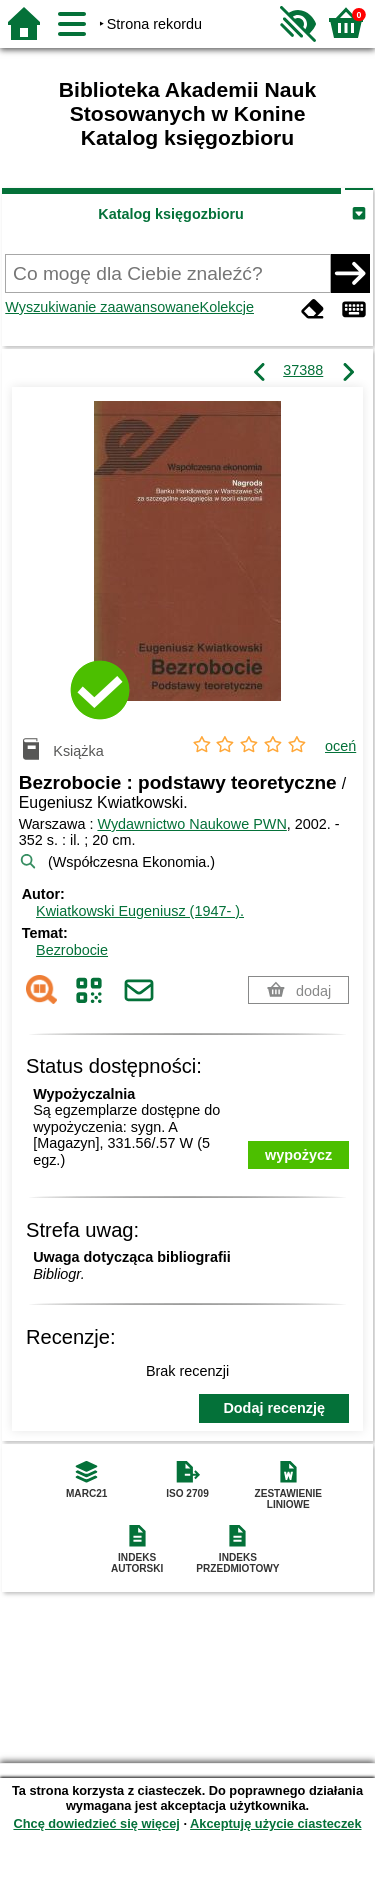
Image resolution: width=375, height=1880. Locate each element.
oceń (340, 746)
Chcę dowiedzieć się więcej (96, 1823)
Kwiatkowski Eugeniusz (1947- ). (140, 911)
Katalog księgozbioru (171, 214)
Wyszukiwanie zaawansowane (102, 307)
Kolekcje (227, 307)
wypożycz (298, 1155)
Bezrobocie (72, 950)
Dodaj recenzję (274, 1408)
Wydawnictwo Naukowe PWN (191, 824)
